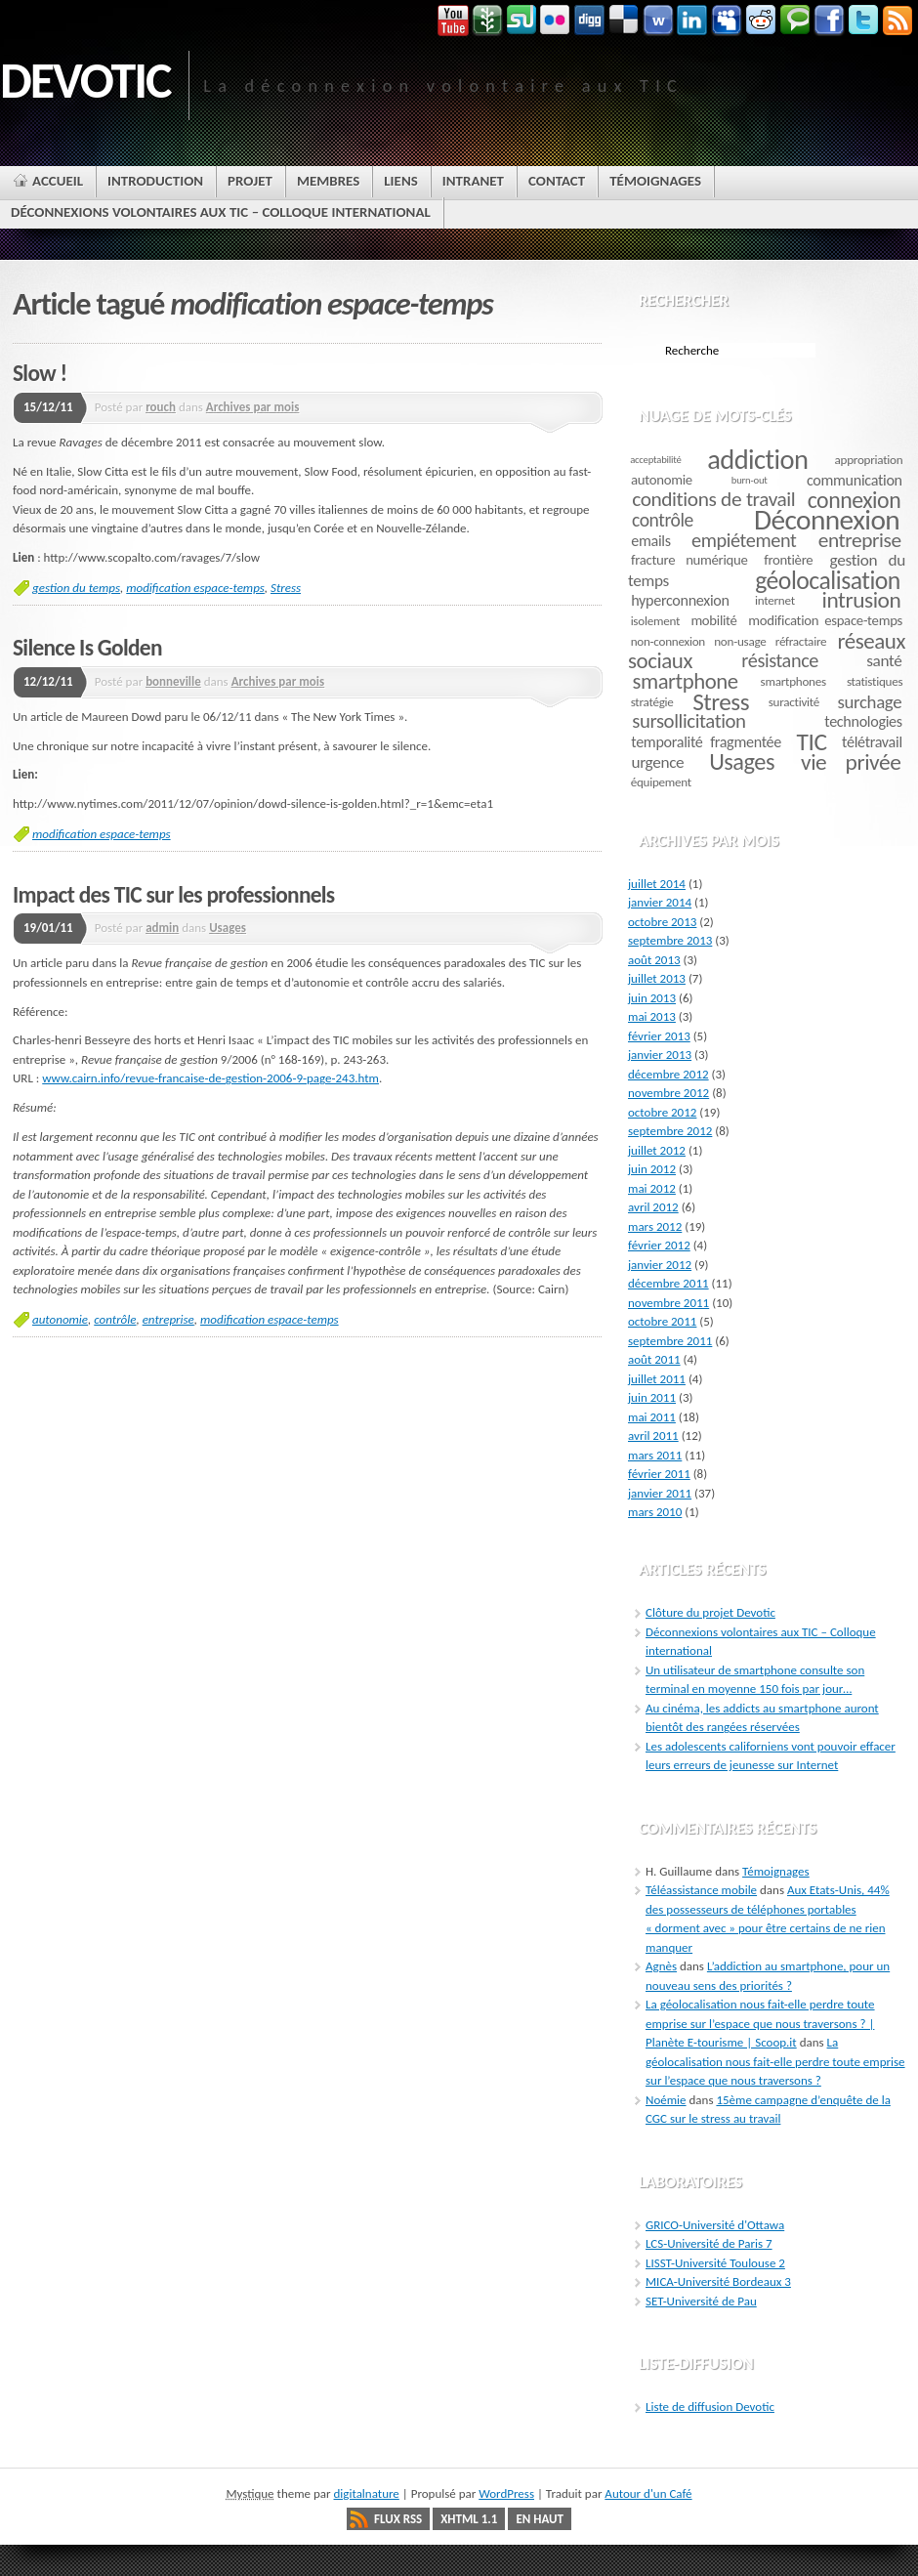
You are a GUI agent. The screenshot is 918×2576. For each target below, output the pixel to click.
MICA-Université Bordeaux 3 (718, 2281)
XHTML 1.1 (468, 2519)
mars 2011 (655, 1455)
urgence (657, 762)
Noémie (666, 2099)
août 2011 (654, 1359)
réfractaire (801, 641)
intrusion (861, 599)
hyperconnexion (680, 600)
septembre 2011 (670, 1340)
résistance (779, 660)
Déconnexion (826, 519)
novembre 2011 (668, 1302)
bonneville (173, 681)
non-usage (740, 641)
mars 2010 (655, 1511)
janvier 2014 (659, 902)
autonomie (60, 1319)
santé (883, 661)
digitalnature (366, 2493)
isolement (655, 620)
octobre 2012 (662, 1112)
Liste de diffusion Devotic (710, 2406)
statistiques (875, 681)
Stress (286, 587)
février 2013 (659, 1036)
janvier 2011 (659, 1493)
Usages (227, 927)
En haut (539, 2519)
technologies (863, 721)
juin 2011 (652, 1397)
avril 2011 (653, 1435)
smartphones (793, 681)
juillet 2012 (657, 1150)
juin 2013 (652, 998)
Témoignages (776, 1871)
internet (775, 600)
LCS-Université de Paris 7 (709, 2243)
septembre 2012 (670, 1130)
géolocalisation (827, 580)
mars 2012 (655, 1226)
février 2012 (659, 1245)
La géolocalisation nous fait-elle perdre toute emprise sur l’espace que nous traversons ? (775, 2061)
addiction (757, 460)
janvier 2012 (659, 1264)
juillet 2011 (657, 1379)
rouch (161, 407)
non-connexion (668, 641)
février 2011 (659, 1473)
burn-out (749, 480)
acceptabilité (655, 459)
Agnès (661, 1966)
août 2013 (654, 959)
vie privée (850, 762)
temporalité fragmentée (706, 742)
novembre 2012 (668, 1092)
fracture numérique (689, 560)
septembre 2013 (670, 940)
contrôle (115, 1319)
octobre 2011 (662, 1321)
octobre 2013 (662, 921)
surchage (870, 702)
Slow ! (39, 373)
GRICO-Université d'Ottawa (715, 2224)
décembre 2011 (668, 1283)
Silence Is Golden (87, 647)
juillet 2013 (657, 978)
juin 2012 (652, 1168)
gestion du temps (76, 587)
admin (162, 927)
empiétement (743, 540)
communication (854, 480)
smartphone (685, 681)
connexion (854, 500)
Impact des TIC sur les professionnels (174, 894)
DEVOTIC (85, 80)
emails (650, 540)
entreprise (168, 1319)
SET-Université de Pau (701, 2301)
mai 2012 (652, 1188)
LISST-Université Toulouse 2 (715, 2263)
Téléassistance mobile (701, 1889)
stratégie (652, 702)
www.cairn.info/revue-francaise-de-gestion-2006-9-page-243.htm (210, 1078)
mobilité (713, 620)
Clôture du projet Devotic (710, 1612)
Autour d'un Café (648, 2493)
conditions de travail (713, 499)
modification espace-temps (195, 587)
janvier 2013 (659, 1054)
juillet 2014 (657, 883)
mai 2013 (652, 1016)
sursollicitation (688, 721)
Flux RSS (398, 2519)
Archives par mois (253, 407)
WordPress (506, 2493)
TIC (812, 742)
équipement (661, 782)
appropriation (869, 459)
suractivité (794, 702)
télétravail (872, 742)
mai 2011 (652, 1417)
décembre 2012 (668, 1074)
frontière (788, 560)
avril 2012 (653, 1207)
